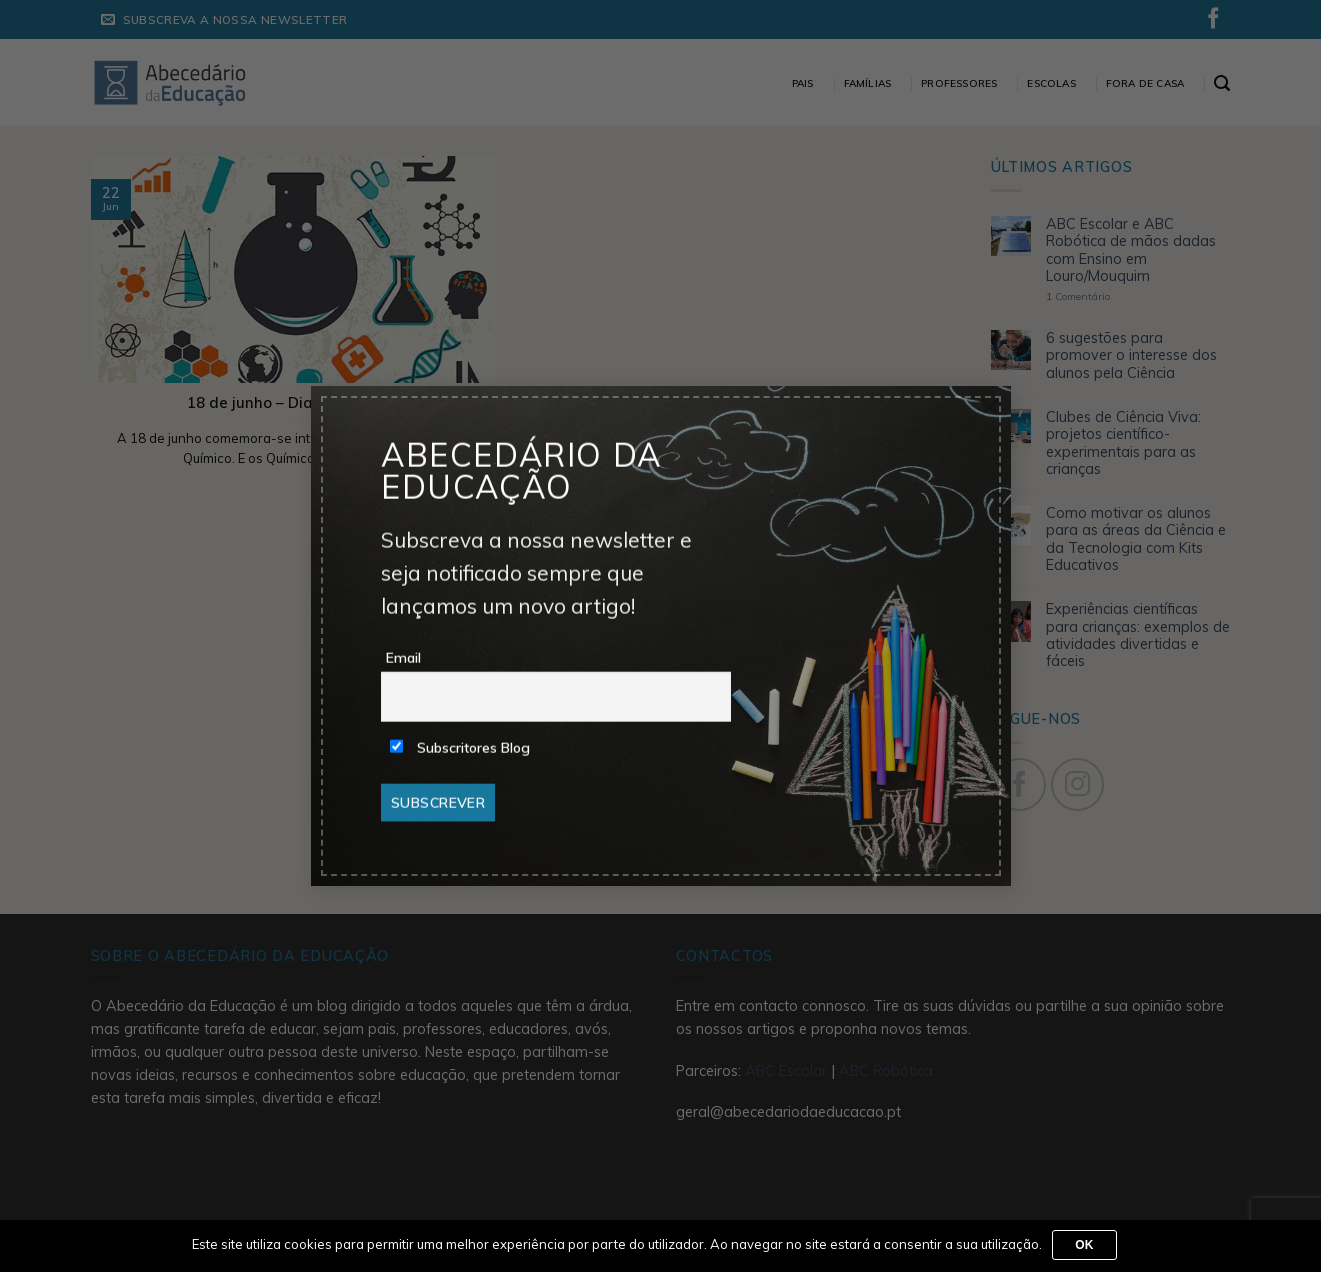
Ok (1084, 1245)
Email (403, 658)
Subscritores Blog (460, 748)
